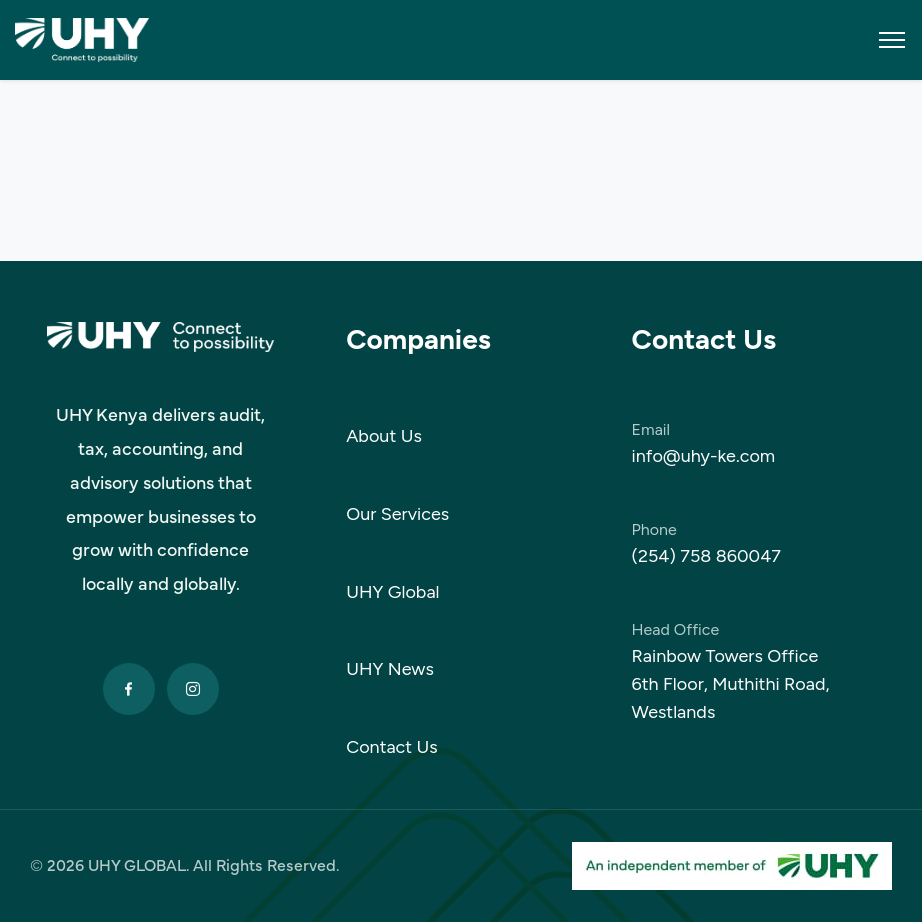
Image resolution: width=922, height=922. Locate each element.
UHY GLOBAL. (138, 866)
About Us (384, 436)
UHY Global (392, 592)
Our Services (397, 514)
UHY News (390, 669)
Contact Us (392, 747)
